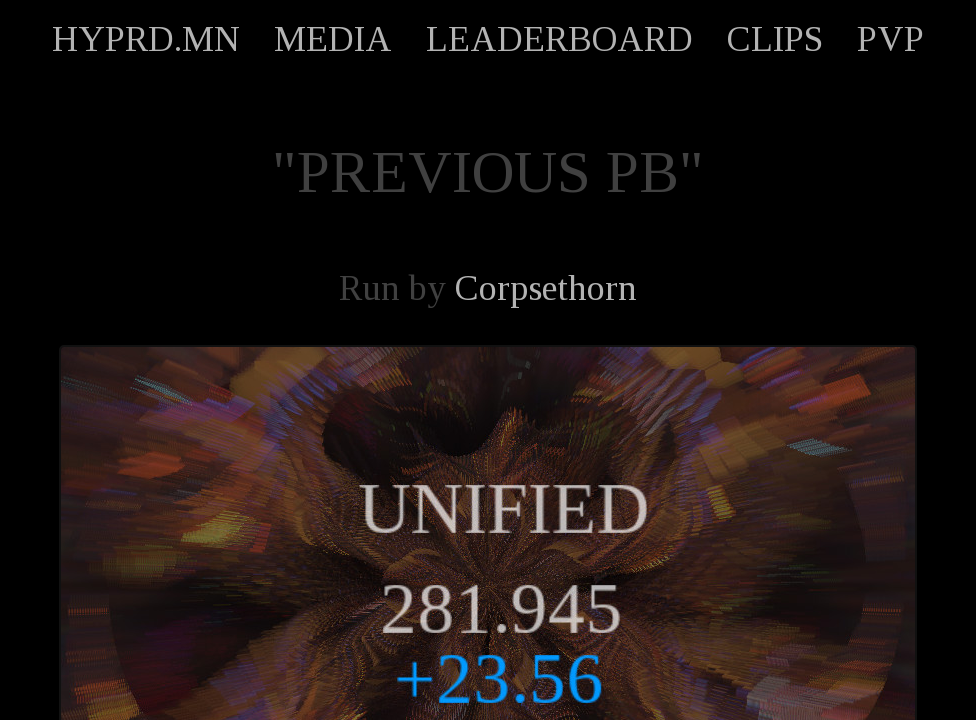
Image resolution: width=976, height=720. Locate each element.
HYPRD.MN (146, 39)
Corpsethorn (546, 288)
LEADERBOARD (559, 39)
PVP (890, 39)
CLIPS (775, 39)
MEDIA (333, 39)
